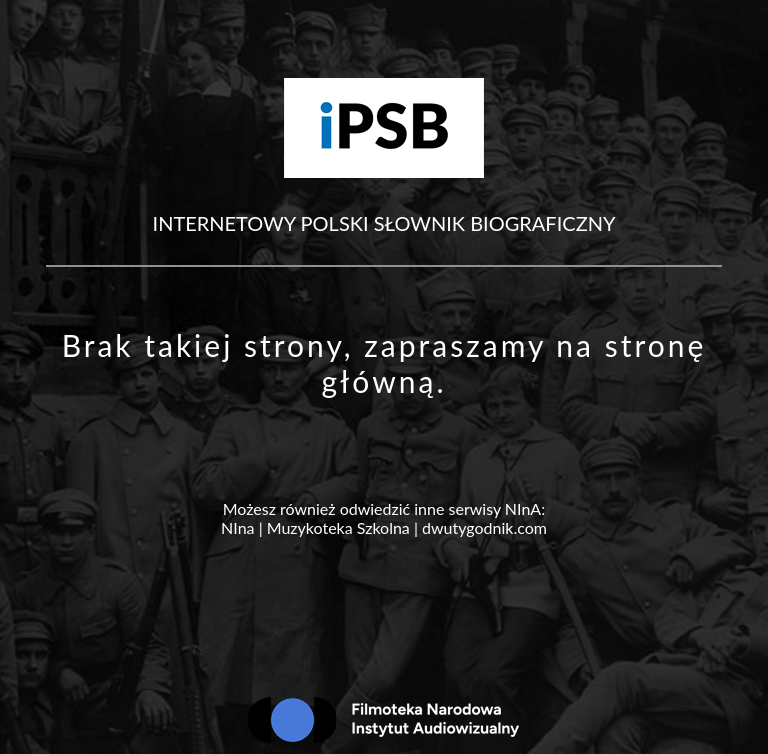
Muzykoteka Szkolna (338, 527)
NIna (237, 527)
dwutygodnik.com (484, 527)
